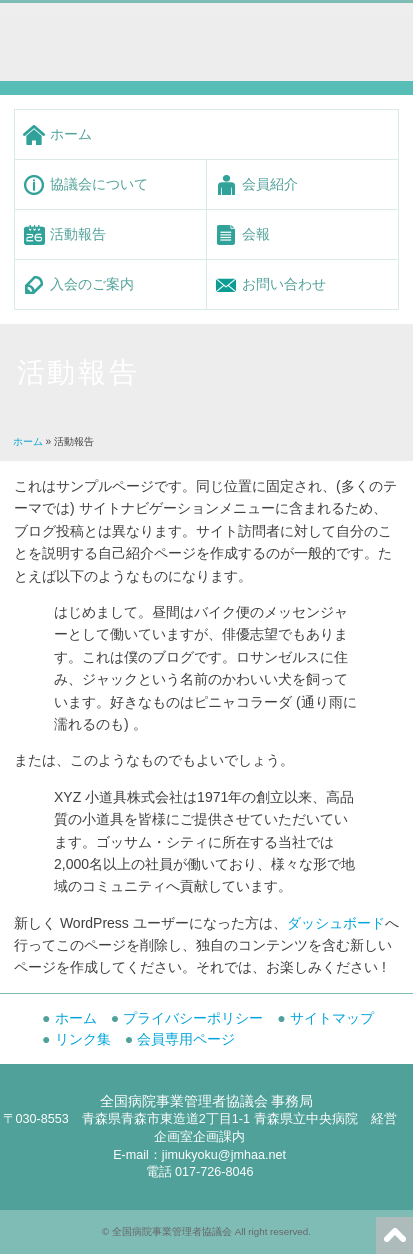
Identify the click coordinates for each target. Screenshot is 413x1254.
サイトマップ (332, 1018)
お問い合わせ (284, 284)
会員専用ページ (186, 1039)
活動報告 (78, 234)
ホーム (71, 134)
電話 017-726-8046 (200, 1172)
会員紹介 (270, 184)
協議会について (99, 184)
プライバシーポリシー (193, 1018)
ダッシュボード (336, 923)
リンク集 (83, 1039)
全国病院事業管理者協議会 (172, 1231)
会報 (256, 234)
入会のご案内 (92, 284)
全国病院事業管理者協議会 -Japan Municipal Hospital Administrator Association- (168, 34)
